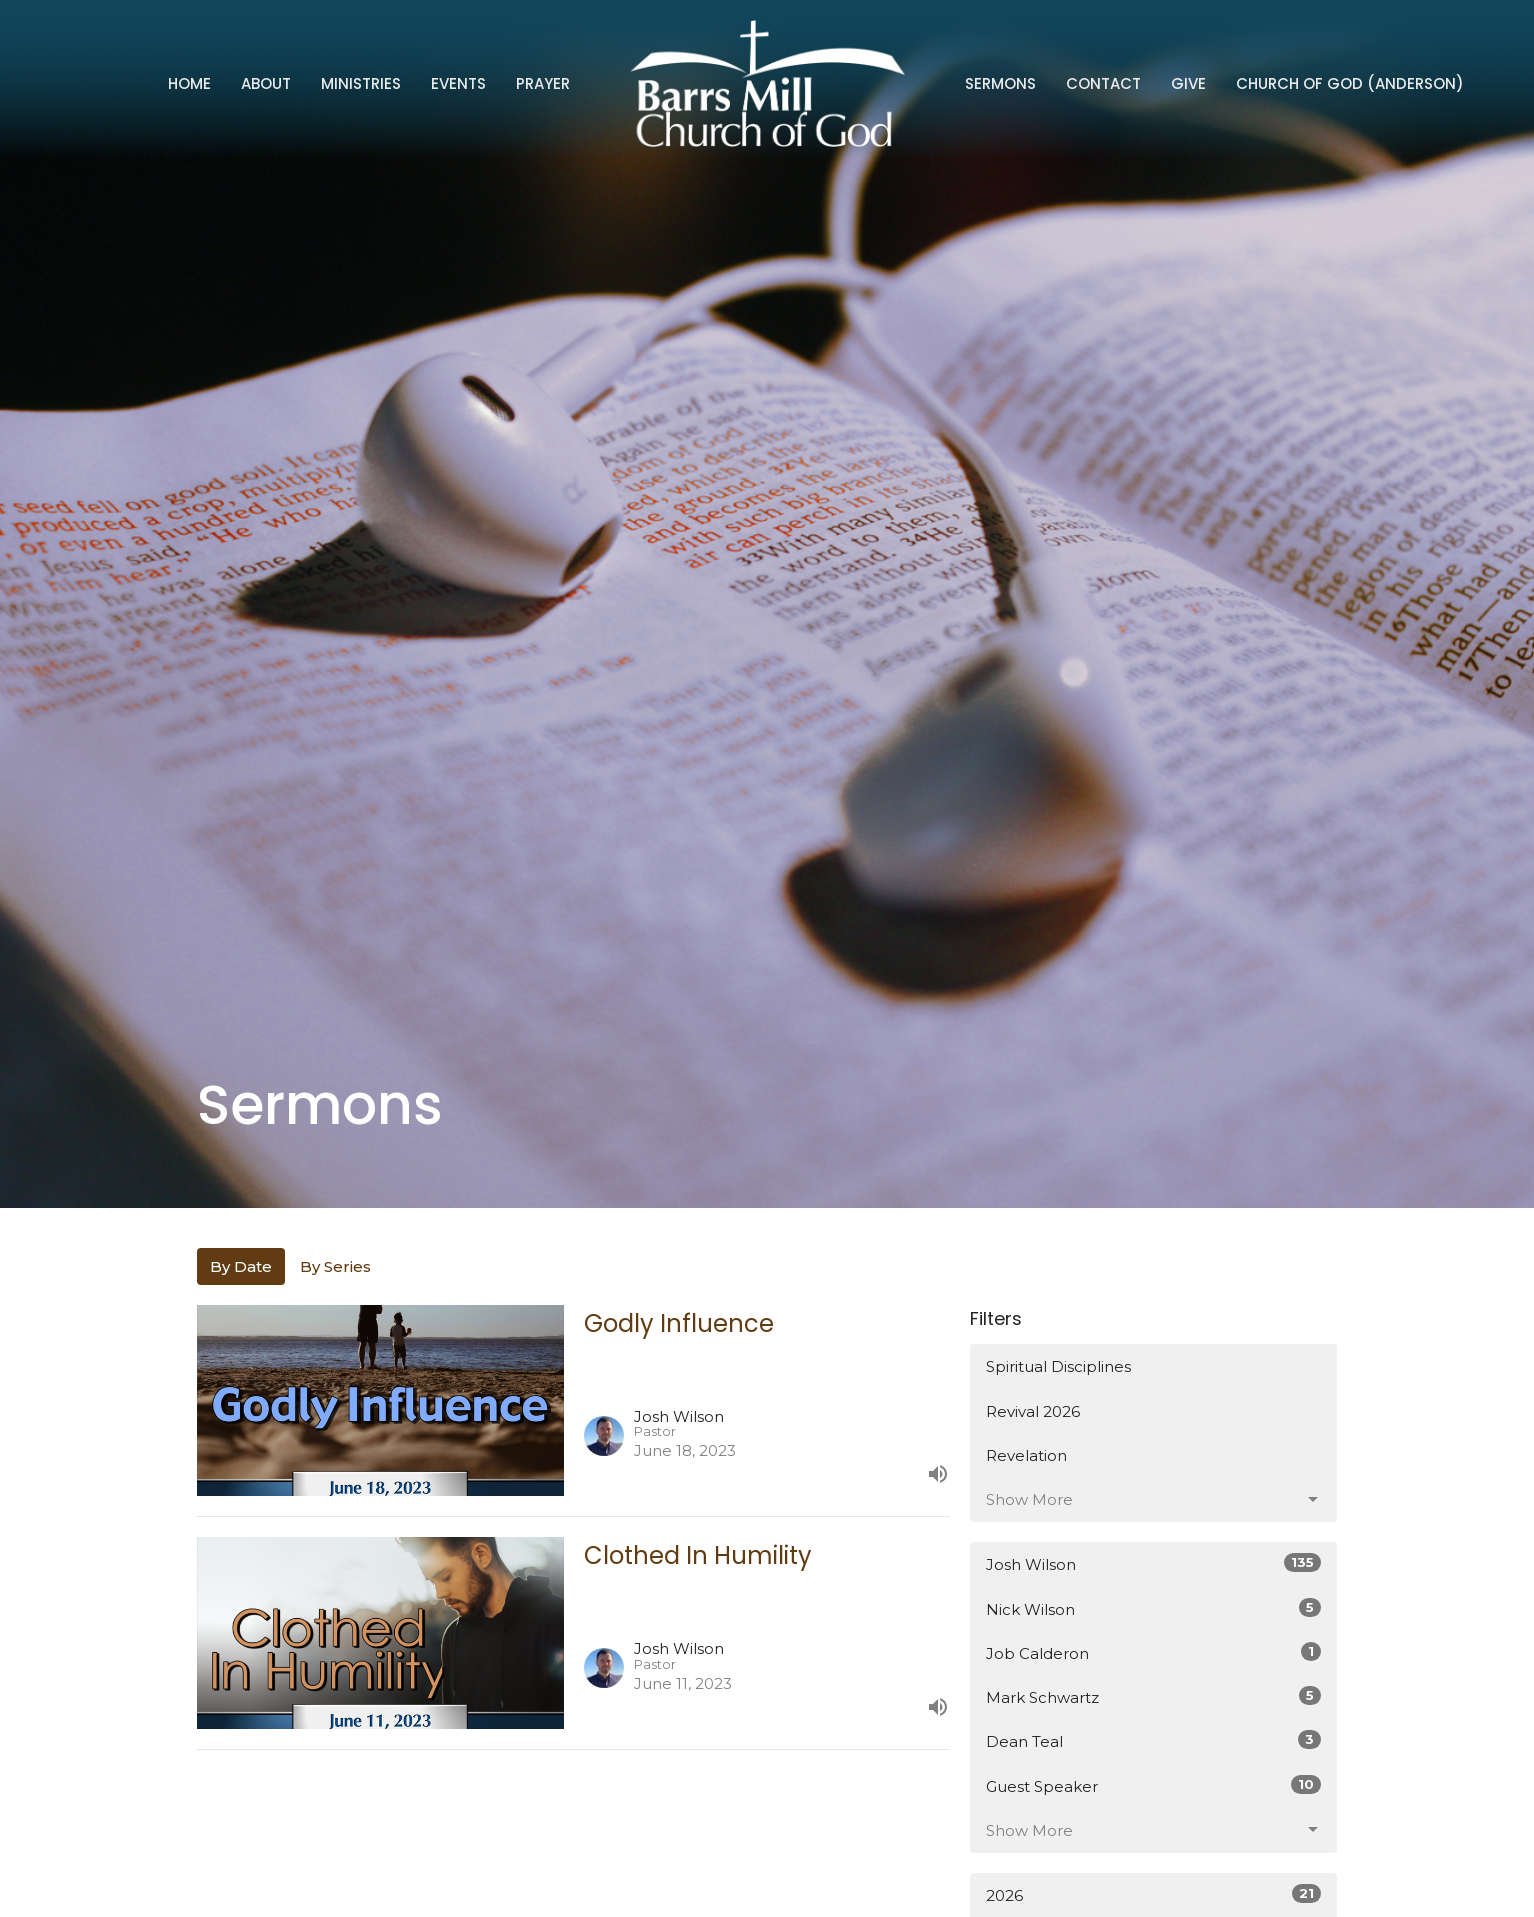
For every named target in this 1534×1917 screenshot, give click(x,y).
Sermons (1000, 83)
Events (458, 83)
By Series (335, 1266)
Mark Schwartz (1153, 1696)
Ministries (361, 83)
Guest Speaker (1153, 1785)
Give (1188, 83)
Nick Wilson (1153, 1608)
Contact (1103, 83)
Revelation (1026, 1455)
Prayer (543, 83)
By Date (241, 1266)
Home (189, 83)
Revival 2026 (1033, 1411)
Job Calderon (1153, 1652)
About (266, 83)
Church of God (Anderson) (1350, 83)
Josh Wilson (1153, 1563)
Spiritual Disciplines (1058, 1366)
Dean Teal (1153, 1740)
